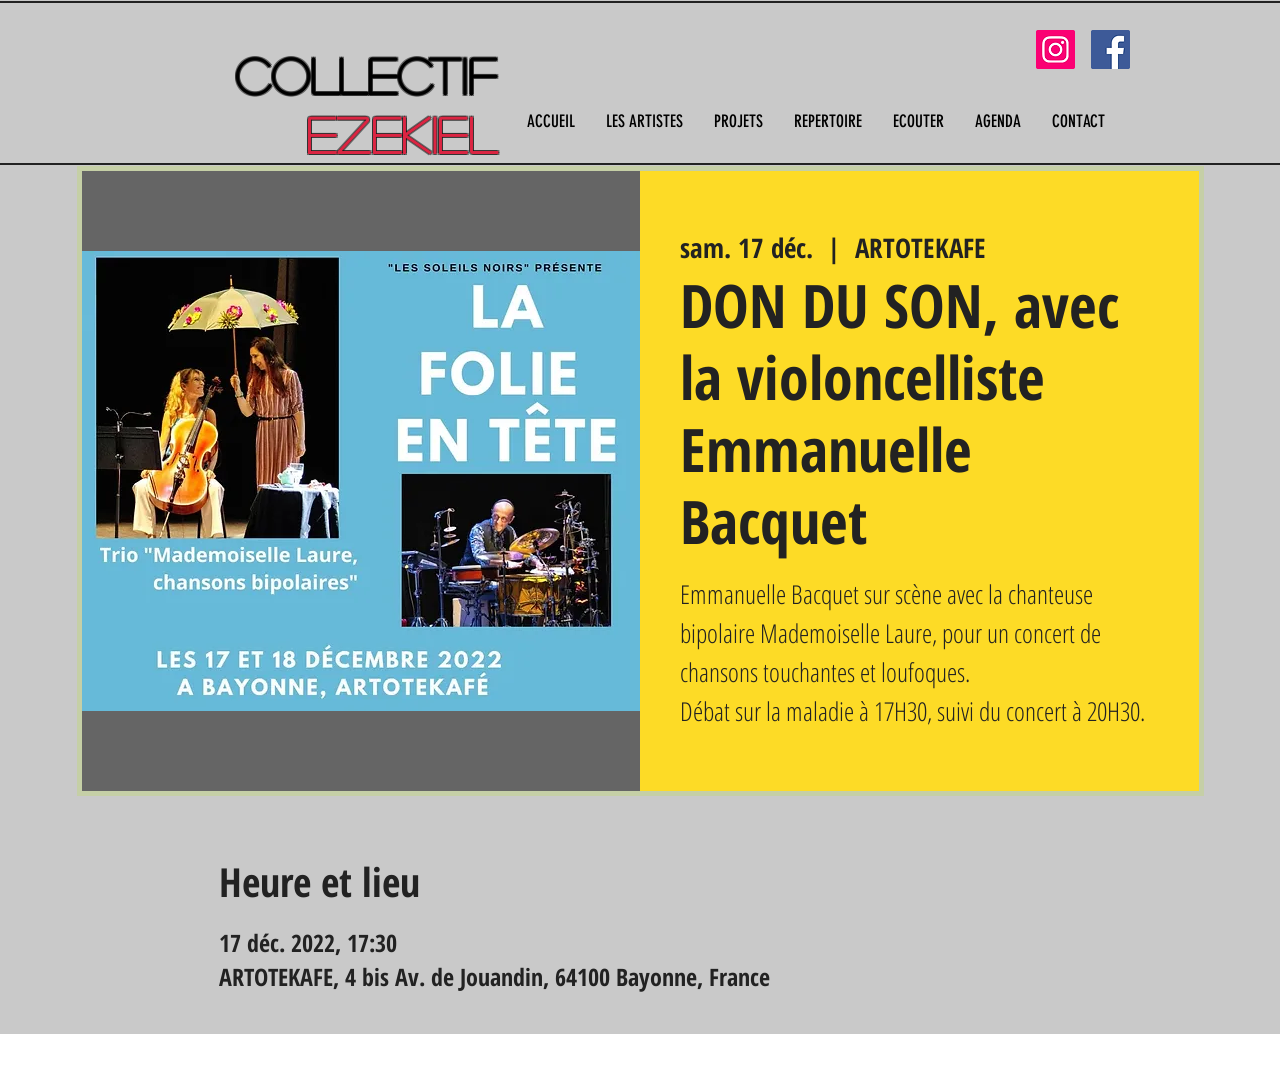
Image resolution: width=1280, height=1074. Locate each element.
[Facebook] (1110, 49)
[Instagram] (1055, 49)
